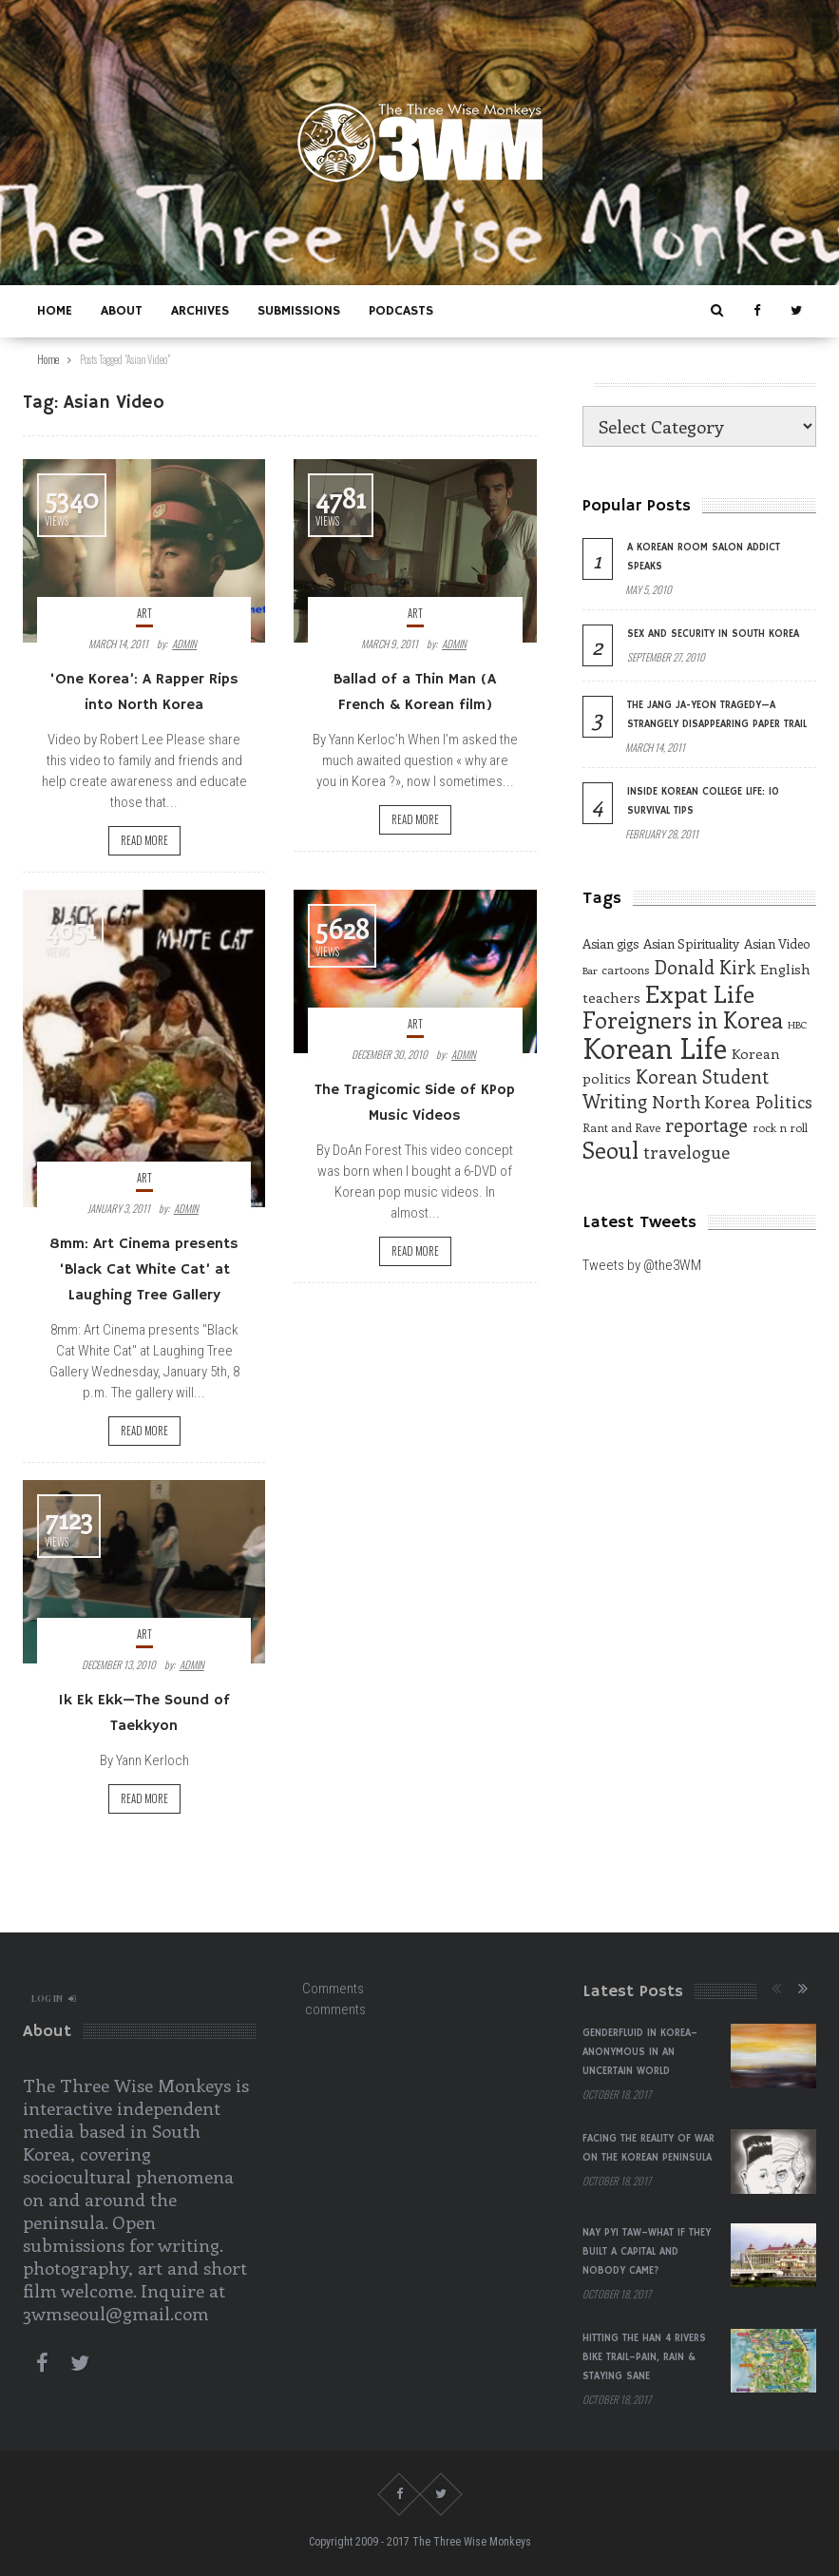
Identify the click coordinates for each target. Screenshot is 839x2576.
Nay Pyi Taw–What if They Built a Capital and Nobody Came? (646, 2252)
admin (184, 643)
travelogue (686, 1152)
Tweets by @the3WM (641, 1265)
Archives (200, 310)
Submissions (298, 310)
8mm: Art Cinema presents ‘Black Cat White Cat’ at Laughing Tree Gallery (143, 1270)
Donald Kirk (704, 966)
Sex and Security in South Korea (713, 634)
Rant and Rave (621, 1127)
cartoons (625, 969)
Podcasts (401, 310)
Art (144, 613)
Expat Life (699, 993)
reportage (706, 1124)
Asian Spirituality (691, 943)
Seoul (610, 1149)
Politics (783, 1101)
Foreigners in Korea (682, 1019)
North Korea (701, 1101)
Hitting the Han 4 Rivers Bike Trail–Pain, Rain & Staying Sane (644, 2357)
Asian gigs (610, 943)
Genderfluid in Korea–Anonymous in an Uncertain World (639, 2052)
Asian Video (777, 943)
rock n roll (780, 1127)
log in (53, 1998)
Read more (144, 840)
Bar (589, 970)
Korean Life (654, 1047)
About (122, 310)
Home (54, 310)
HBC (797, 1024)
